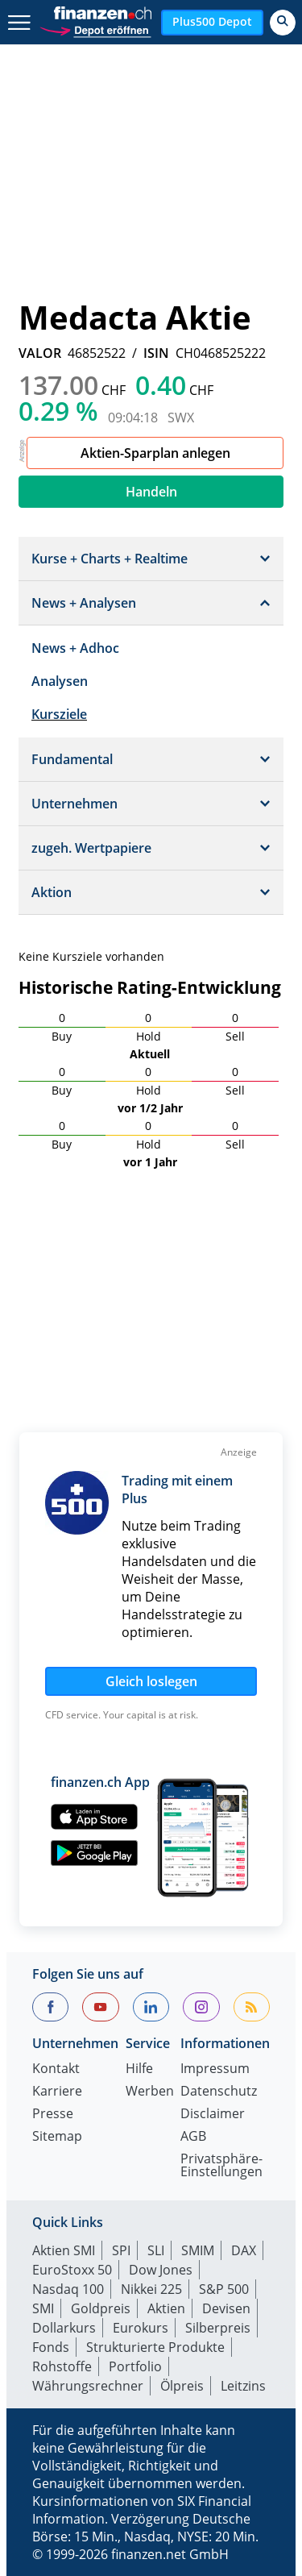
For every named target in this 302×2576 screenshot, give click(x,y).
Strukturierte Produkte (155, 2347)
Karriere (57, 2092)
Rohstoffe (62, 2366)
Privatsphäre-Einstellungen (221, 2166)
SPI (121, 2250)
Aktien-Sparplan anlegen (155, 453)
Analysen (59, 681)
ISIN (156, 353)
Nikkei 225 (151, 2289)
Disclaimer (212, 2114)
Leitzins (243, 2386)
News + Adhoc (75, 648)
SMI (43, 2308)
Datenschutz (218, 2092)
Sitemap (57, 2137)
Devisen (226, 2308)
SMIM (197, 2250)
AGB (193, 2137)
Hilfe (139, 2069)
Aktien (166, 2308)
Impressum (215, 2069)
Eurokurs (140, 2328)
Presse (52, 2114)
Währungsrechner (87, 2386)
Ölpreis (182, 2386)
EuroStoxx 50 (72, 2270)
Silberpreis (217, 2328)
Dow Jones (160, 2270)
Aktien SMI (63, 2250)
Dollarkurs (64, 2328)
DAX (243, 2250)
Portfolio (135, 2366)
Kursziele (59, 714)
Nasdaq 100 (68, 2289)
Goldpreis (100, 2308)
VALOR (40, 353)
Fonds (50, 2347)
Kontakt (56, 2069)
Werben (150, 2092)
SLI (155, 2250)
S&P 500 (224, 2289)
